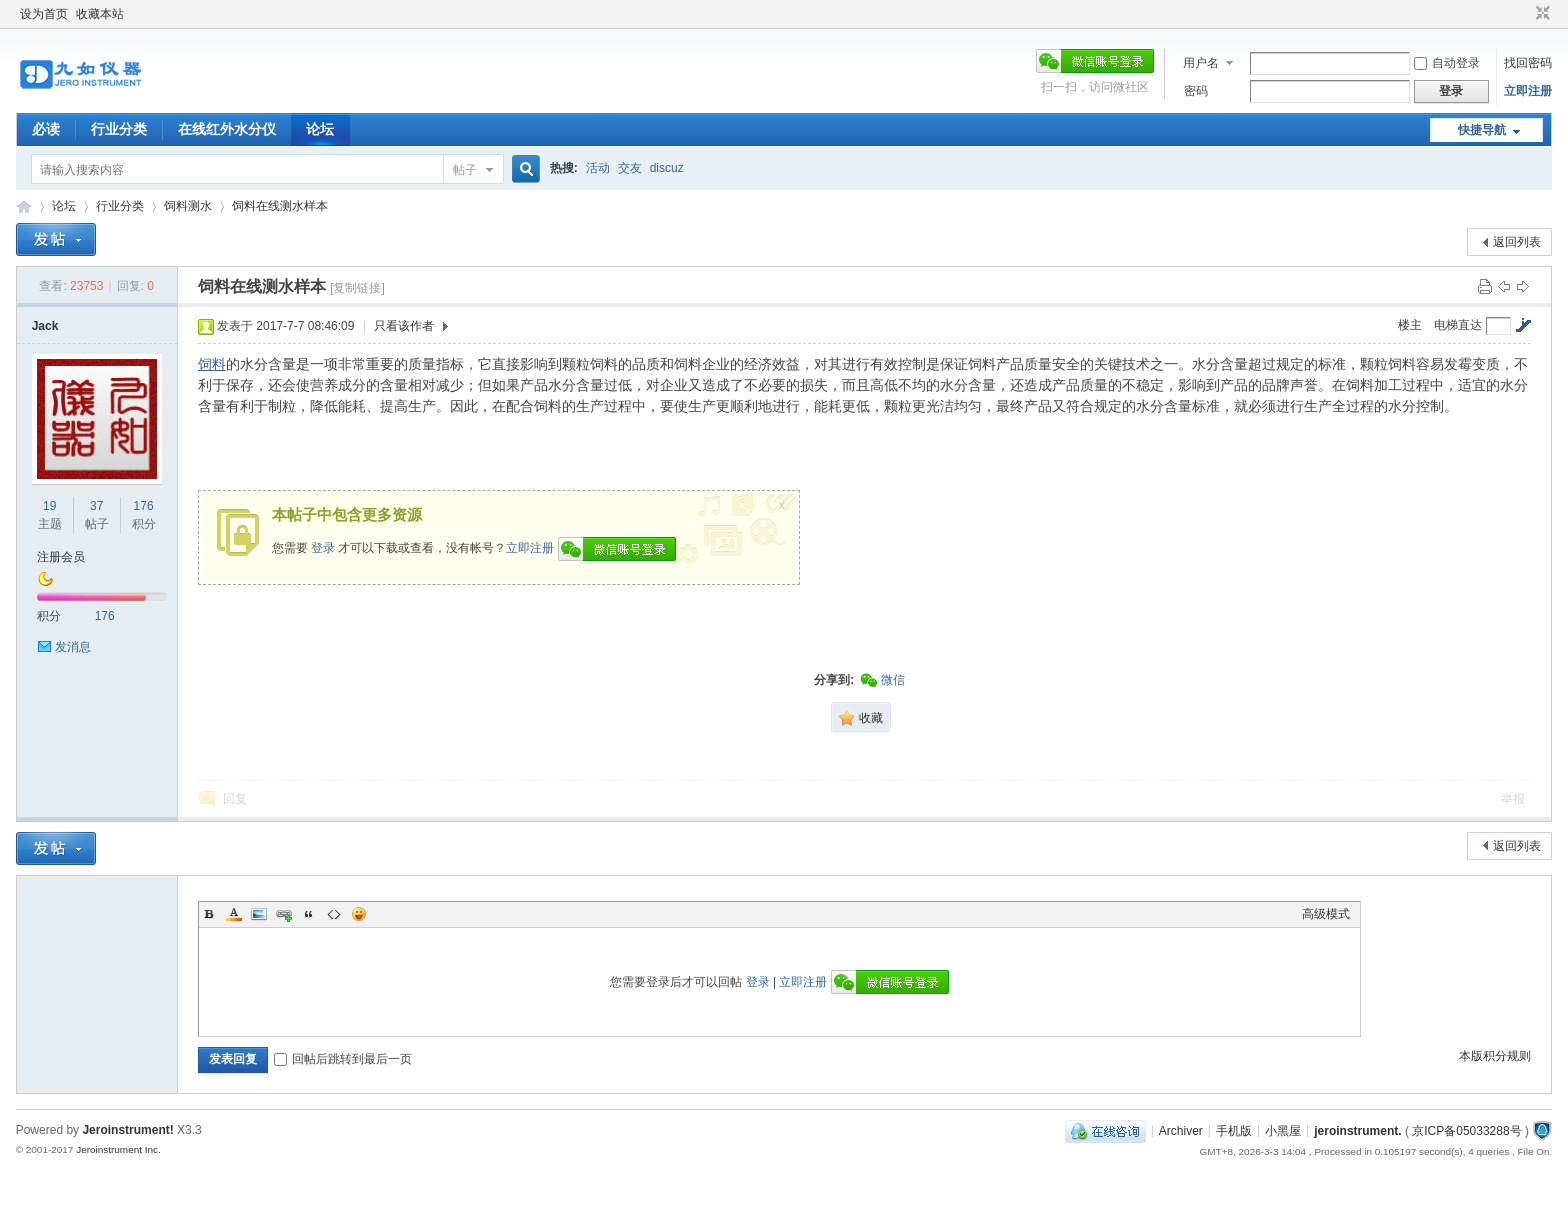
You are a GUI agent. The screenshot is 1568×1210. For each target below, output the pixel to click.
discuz (667, 168)
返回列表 (1517, 242)
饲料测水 (188, 206)
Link (284, 914)
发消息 (73, 647)
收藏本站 (100, 14)
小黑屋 (1283, 1130)
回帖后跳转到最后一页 (343, 1059)
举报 (1513, 799)
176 (144, 506)
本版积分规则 (1495, 1056)
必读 (46, 129)
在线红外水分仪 (227, 129)
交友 (630, 168)
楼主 (1410, 325)
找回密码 (1528, 63)
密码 (1196, 91)
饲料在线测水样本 (280, 206)
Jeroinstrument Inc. (118, 1149)
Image (259, 914)
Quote (309, 914)
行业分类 (119, 129)
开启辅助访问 (1524, 14)
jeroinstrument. (1357, 1130)
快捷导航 (1482, 130)
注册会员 (61, 557)
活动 (598, 168)
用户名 (1201, 63)
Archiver (1181, 1130)
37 (96, 506)
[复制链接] (357, 288)
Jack (45, 326)
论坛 (320, 129)
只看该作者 (404, 326)
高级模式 (1326, 914)
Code (334, 914)
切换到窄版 (1540, 14)
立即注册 (1528, 91)
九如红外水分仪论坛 (24, 206)
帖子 (465, 170)
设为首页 (44, 14)
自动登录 (1447, 63)
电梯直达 (1458, 325)
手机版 (1234, 1130)
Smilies (359, 914)
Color (234, 914)
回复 (235, 799)
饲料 (212, 364)
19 (49, 506)
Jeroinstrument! (127, 1130)
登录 (323, 548)
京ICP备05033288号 (1466, 1130)
